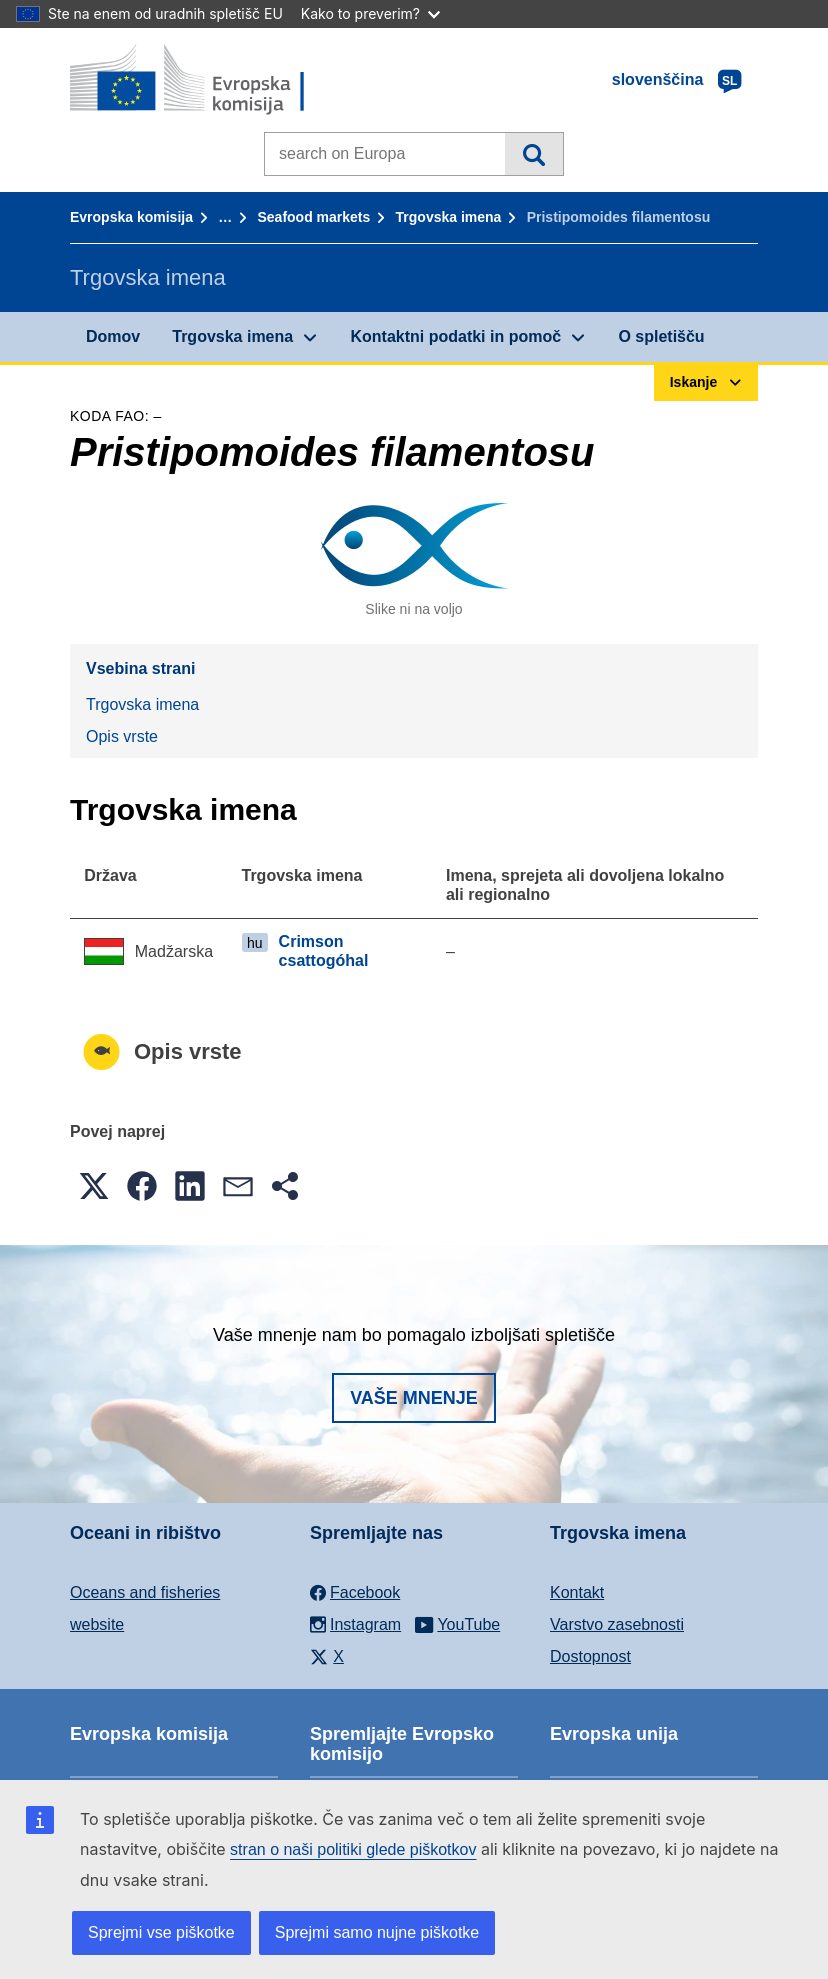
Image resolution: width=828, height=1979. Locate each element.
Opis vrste (122, 736)
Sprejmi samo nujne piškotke (377, 1932)
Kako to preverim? (370, 13)
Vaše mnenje (414, 1398)
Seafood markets (313, 217)
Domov (113, 336)
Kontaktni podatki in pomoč (455, 336)
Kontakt (577, 1592)
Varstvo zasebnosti (617, 1624)
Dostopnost (590, 1656)
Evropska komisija (131, 217)
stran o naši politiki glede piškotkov (353, 1849)
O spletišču (661, 336)
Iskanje (533, 154)
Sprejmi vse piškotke (161, 1932)
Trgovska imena (449, 217)
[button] (94, 1186)
